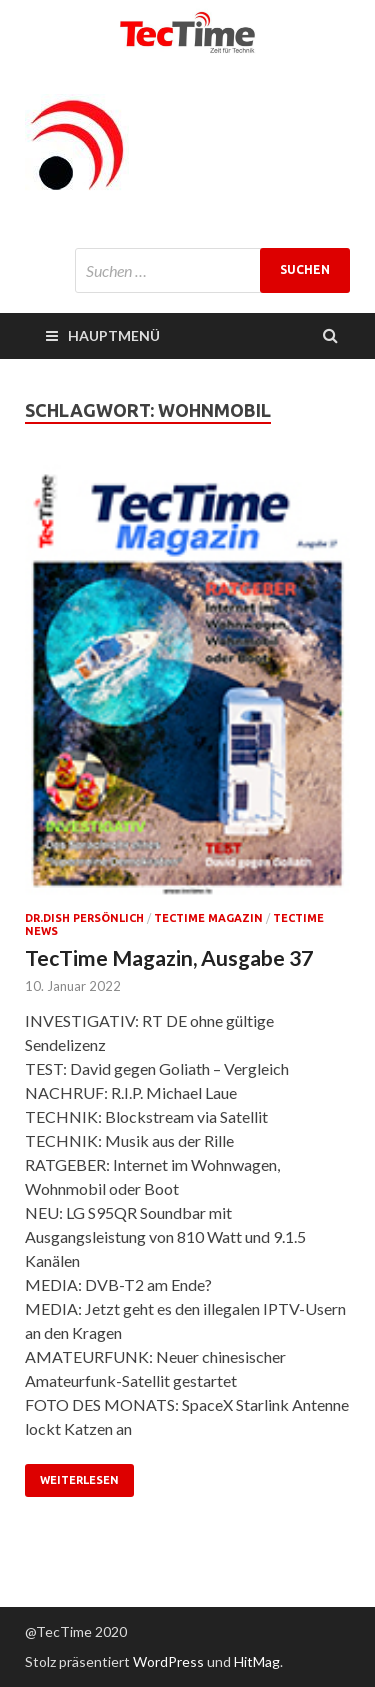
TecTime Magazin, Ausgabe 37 (169, 957)
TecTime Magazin (208, 918)
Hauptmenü (114, 335)
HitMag (257, 1661)
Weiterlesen (79, 1480)
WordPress (168, 1661)
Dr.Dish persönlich (84, 918)
